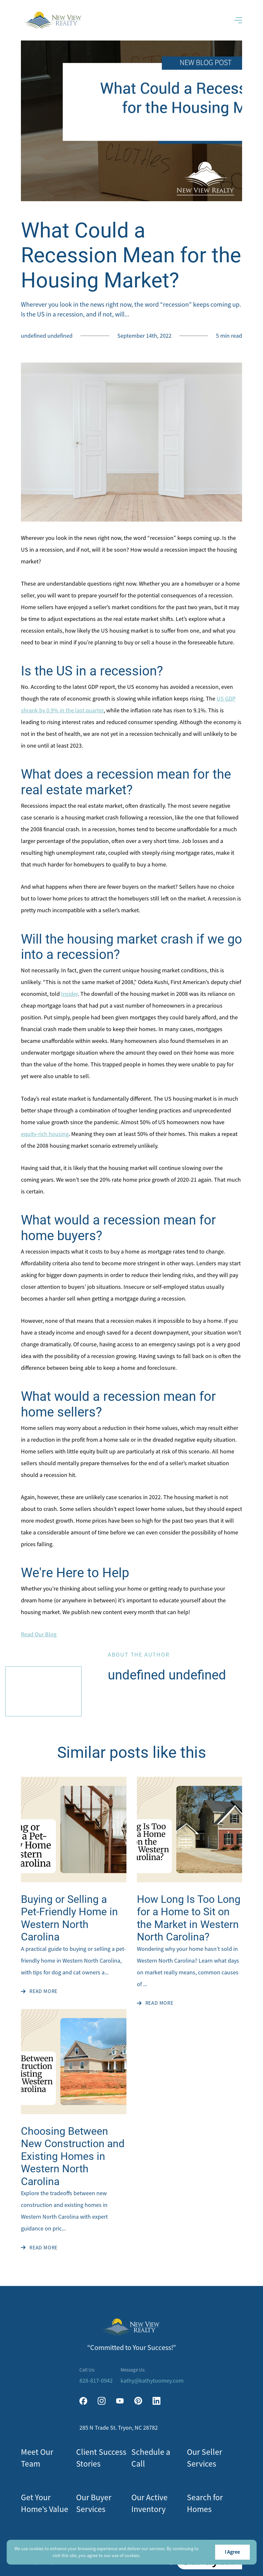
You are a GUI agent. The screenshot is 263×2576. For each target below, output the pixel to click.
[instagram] (102, 2401)
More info (151, 2555)
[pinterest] (138, 2401)
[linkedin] (156, 2401)
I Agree (232, 2552)
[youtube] (120, 2401)
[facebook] (83, 2401)
